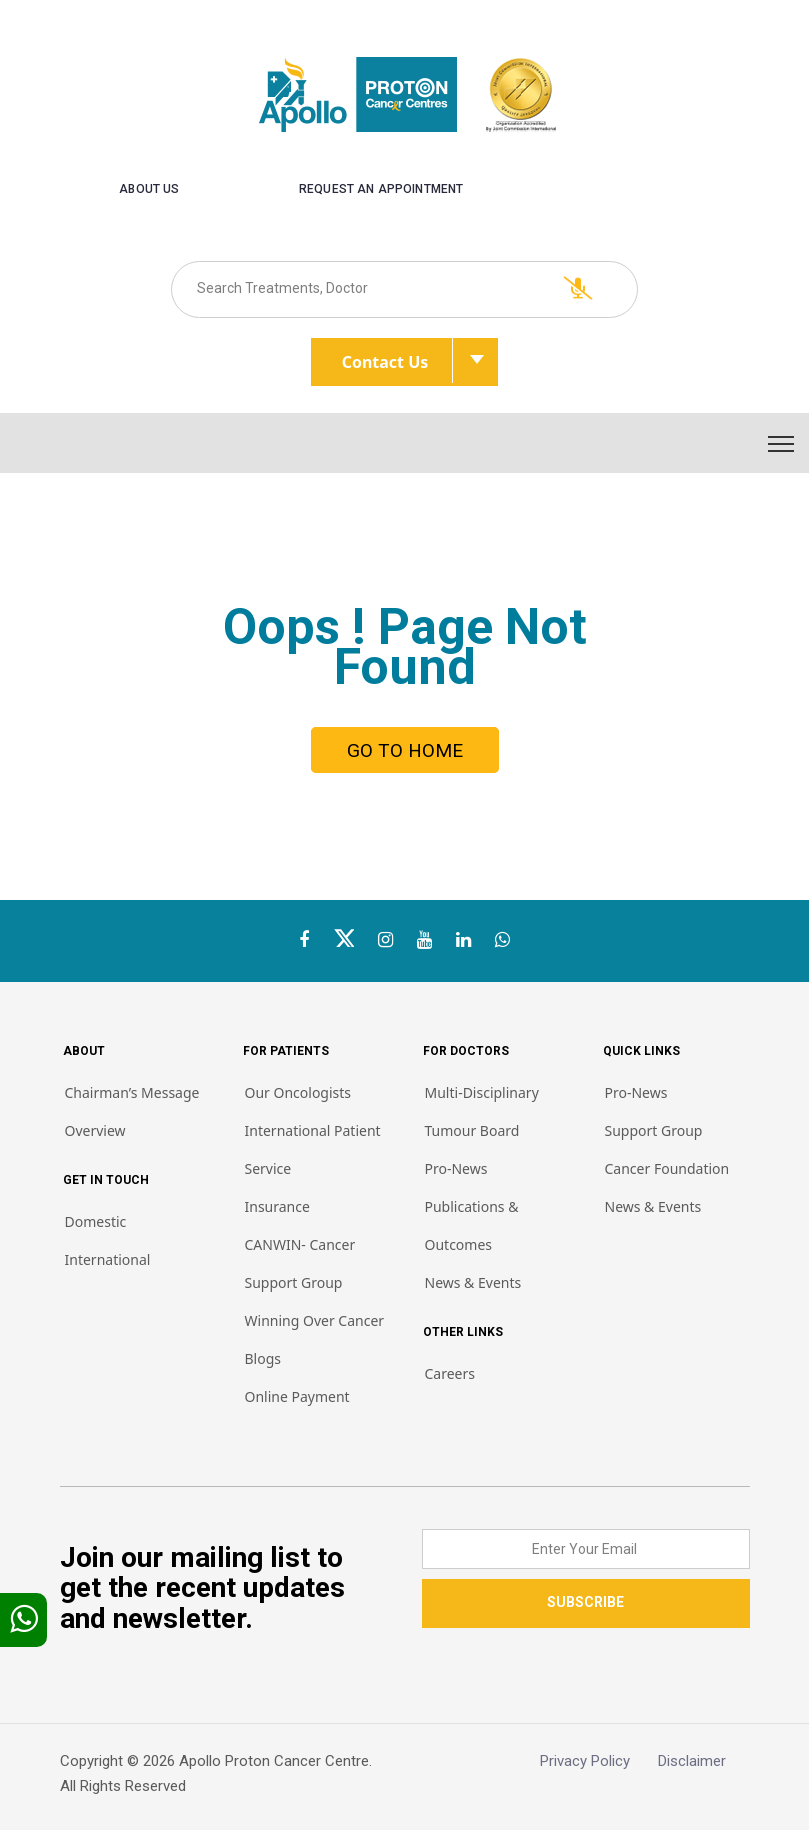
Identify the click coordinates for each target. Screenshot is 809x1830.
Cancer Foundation (667, 1168)
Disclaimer (704, 1761)
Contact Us (397, 360)
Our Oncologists (298, 1092)
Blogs (263, 1358)
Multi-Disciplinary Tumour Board (482, 1111)
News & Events (473, 1282)
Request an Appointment (381, 189)
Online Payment (297, 1396)
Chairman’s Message (132, 1092)
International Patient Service (313, 1149)
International (108, 1259)
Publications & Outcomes (472, 1225)
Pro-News (456, 1168)
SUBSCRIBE (585, 1602)
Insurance (277, 1206)
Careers (450, 1373)
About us (149, 189)
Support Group (654, 1130)
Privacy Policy (599, 1761)
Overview (95, 1130)
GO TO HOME (405, 750)
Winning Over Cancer (315, 1320)
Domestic (96, 1221)
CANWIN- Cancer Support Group (300, 1263)
